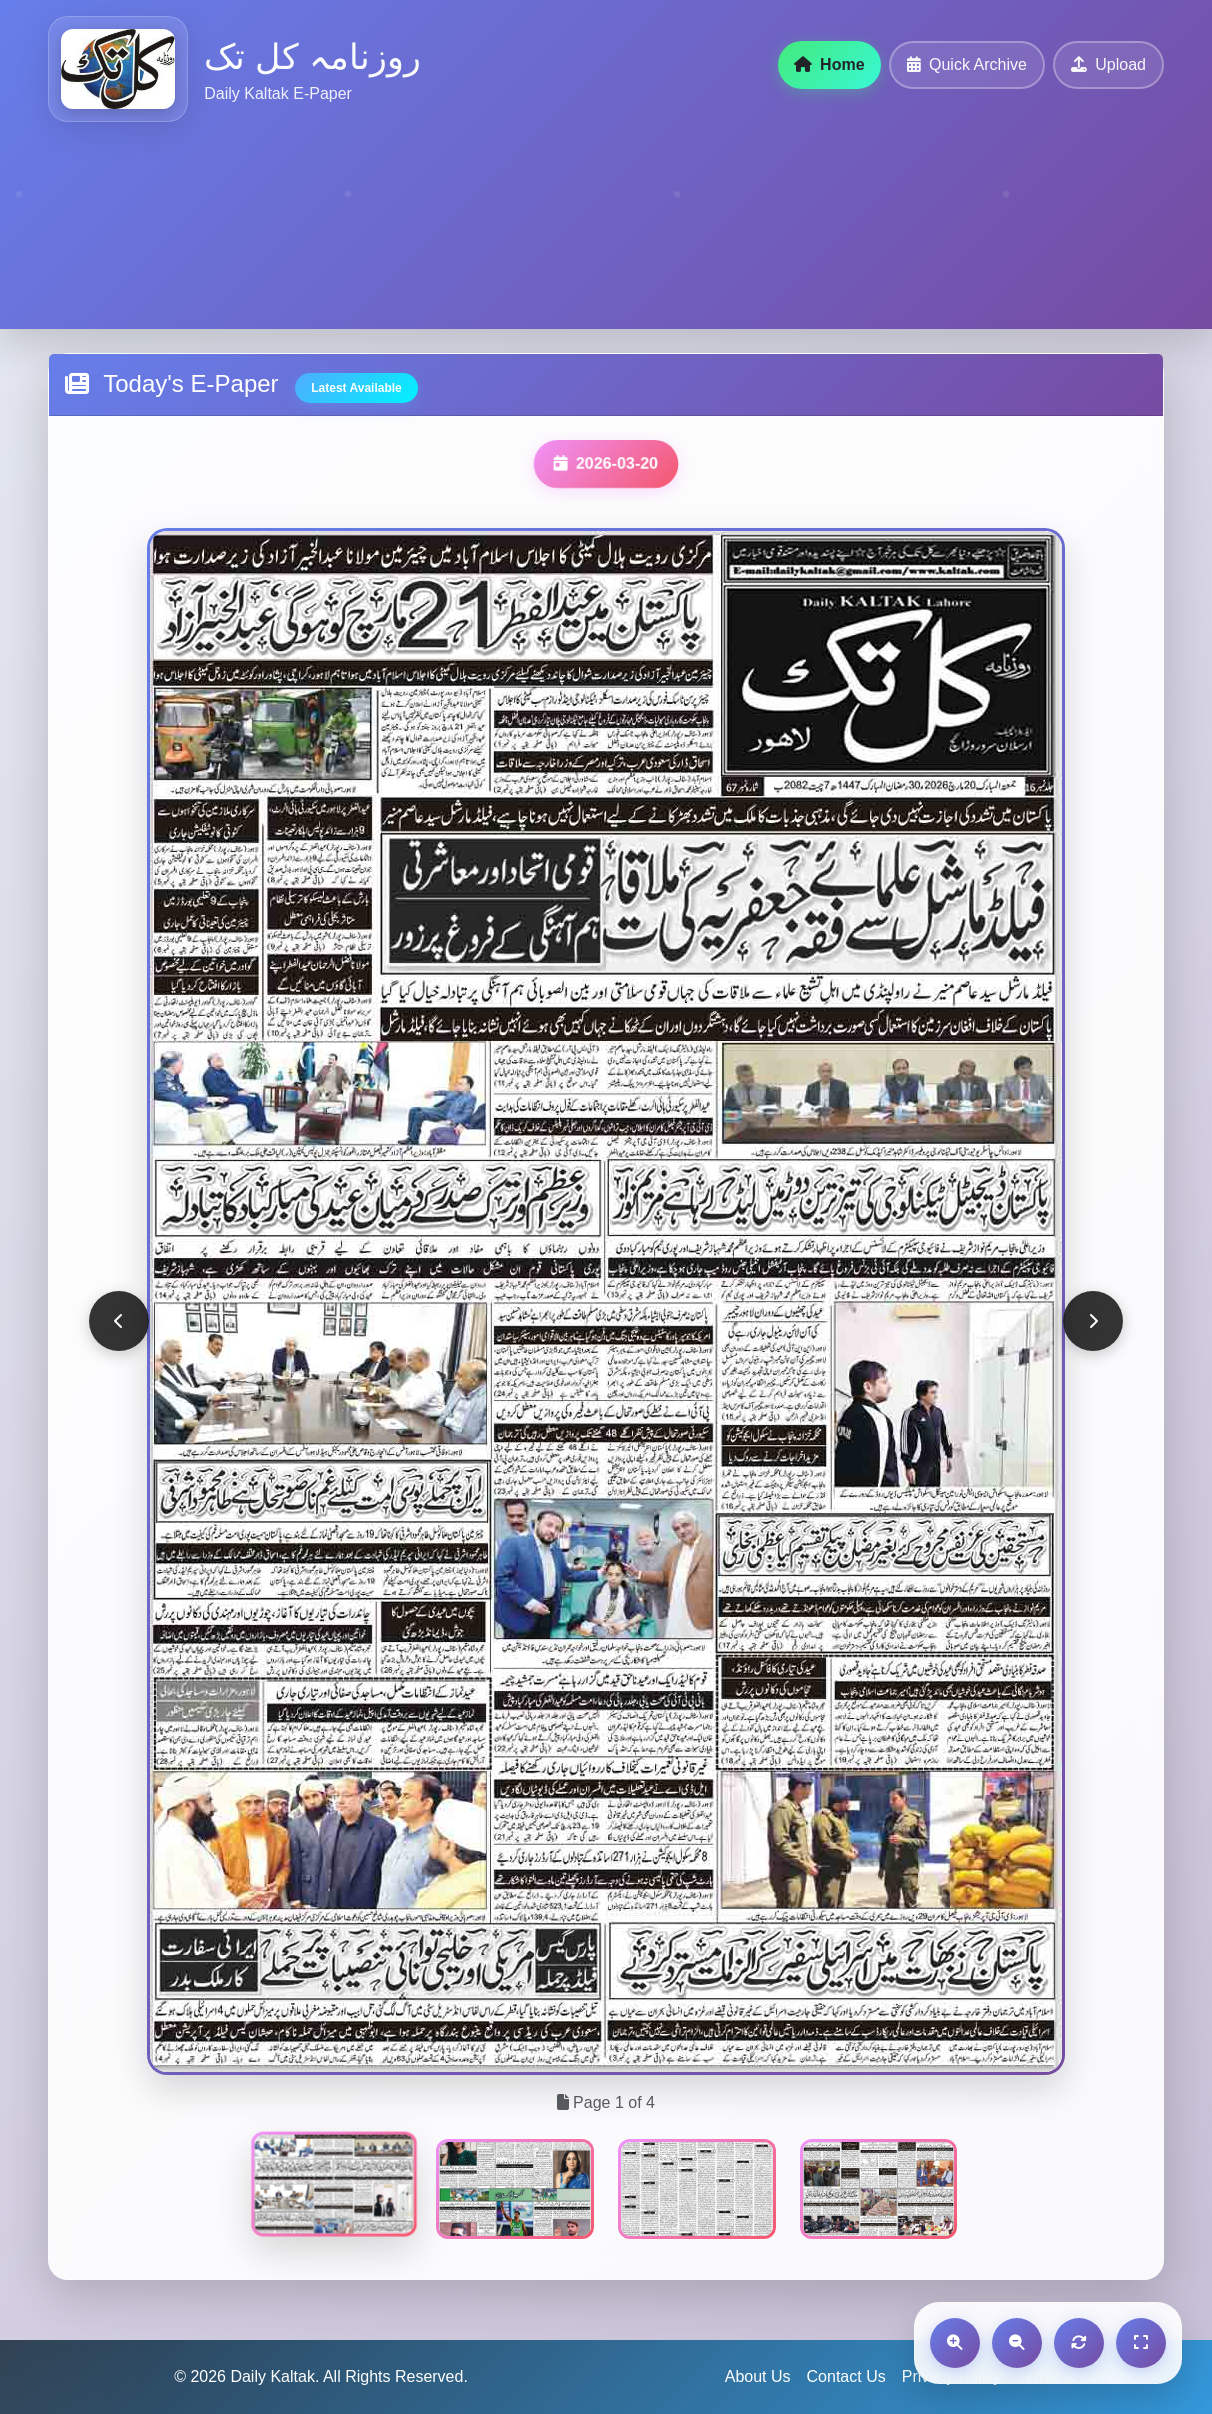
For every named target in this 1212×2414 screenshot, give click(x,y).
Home (829, 64)
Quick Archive (967, 64)
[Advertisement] (600, 217)
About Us (758, 2376)
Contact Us (846, 2376)
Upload (1108, 64)
